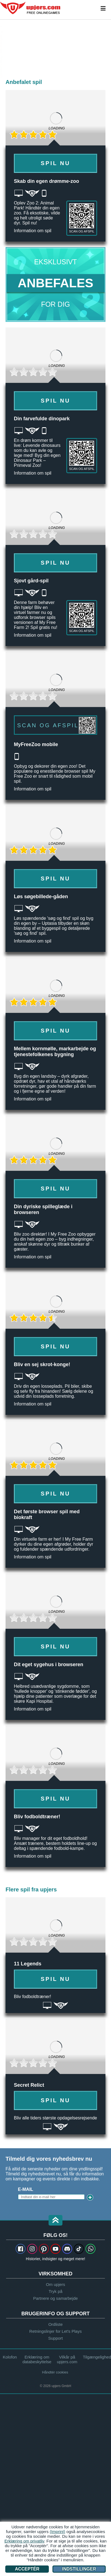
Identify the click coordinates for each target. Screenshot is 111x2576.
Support (55, 2338)
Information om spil (32, 230)
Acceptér (27, 2569)
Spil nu (55, 163)
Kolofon (10, 2357)
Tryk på (55, 2291)
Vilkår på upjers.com (67, 2359)
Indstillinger (79, 2569)
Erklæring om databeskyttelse (36, 2359)
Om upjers (55, 2284)
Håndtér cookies (55, 2372)
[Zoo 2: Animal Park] (1, 49)
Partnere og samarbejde (55, 2298)
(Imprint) (57, 2531)
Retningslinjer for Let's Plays (55, 2331)
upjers (30, 8)
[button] (55, 2221)
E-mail (25, 2189)
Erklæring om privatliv (24, 2541)
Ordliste (55, 2324)
